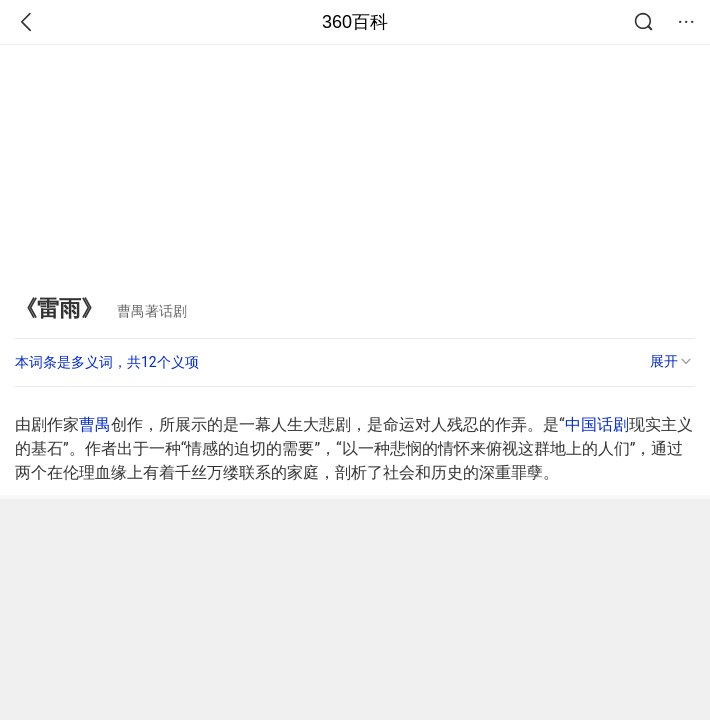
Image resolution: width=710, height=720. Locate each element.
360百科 (355, 22)
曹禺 (95, 424)
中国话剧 (597, 424)
